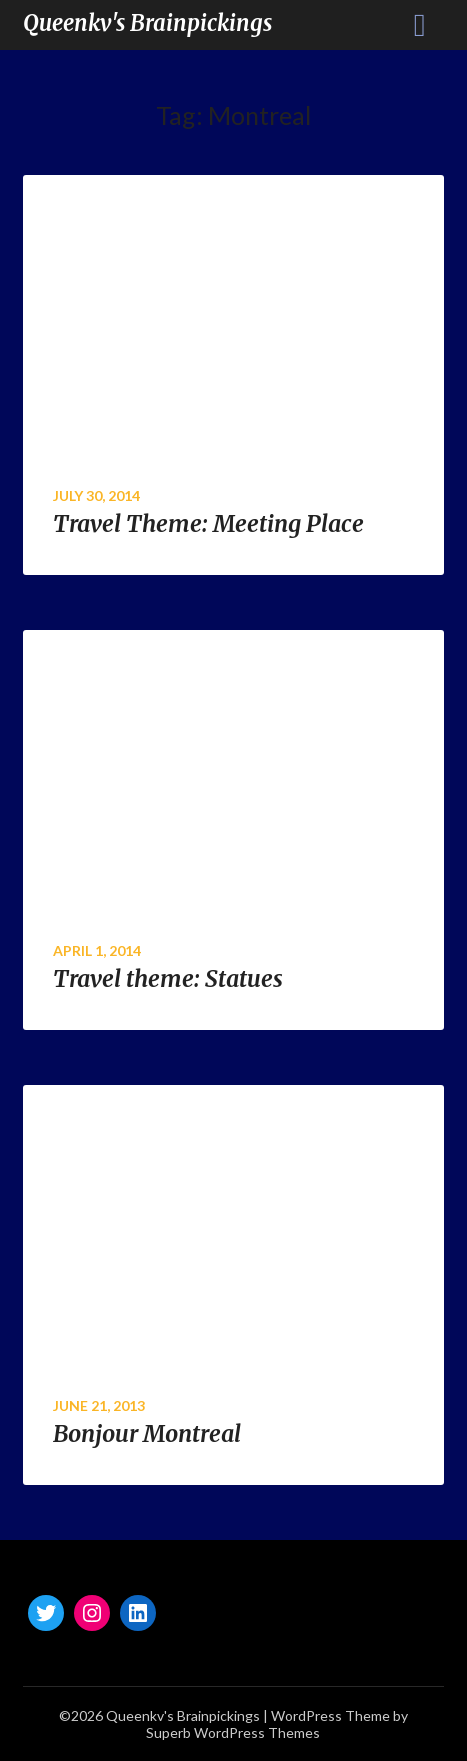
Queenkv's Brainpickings (147, 23)
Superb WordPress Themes (233, 1732)
